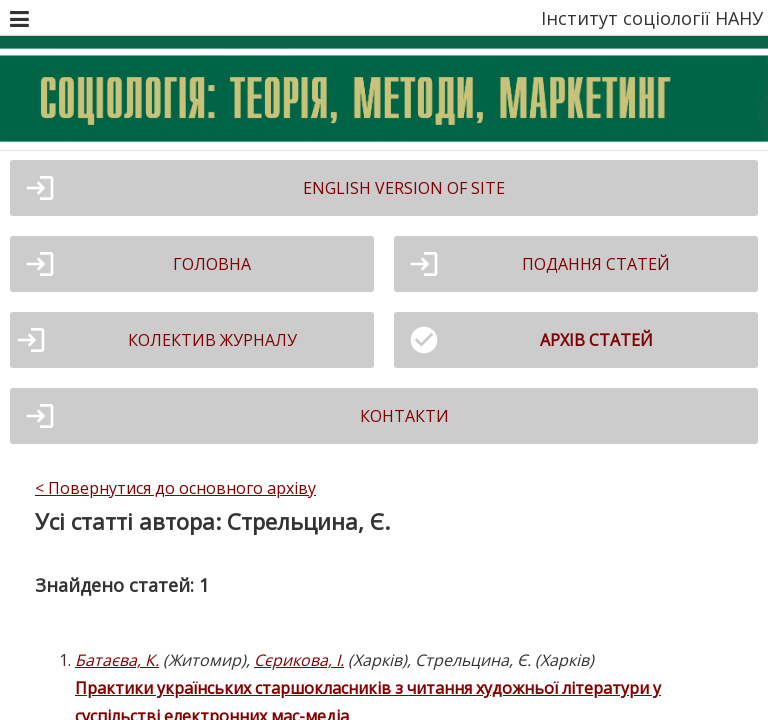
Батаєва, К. (117, 660)
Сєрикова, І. (299, 660)
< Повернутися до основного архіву (175, 488)
